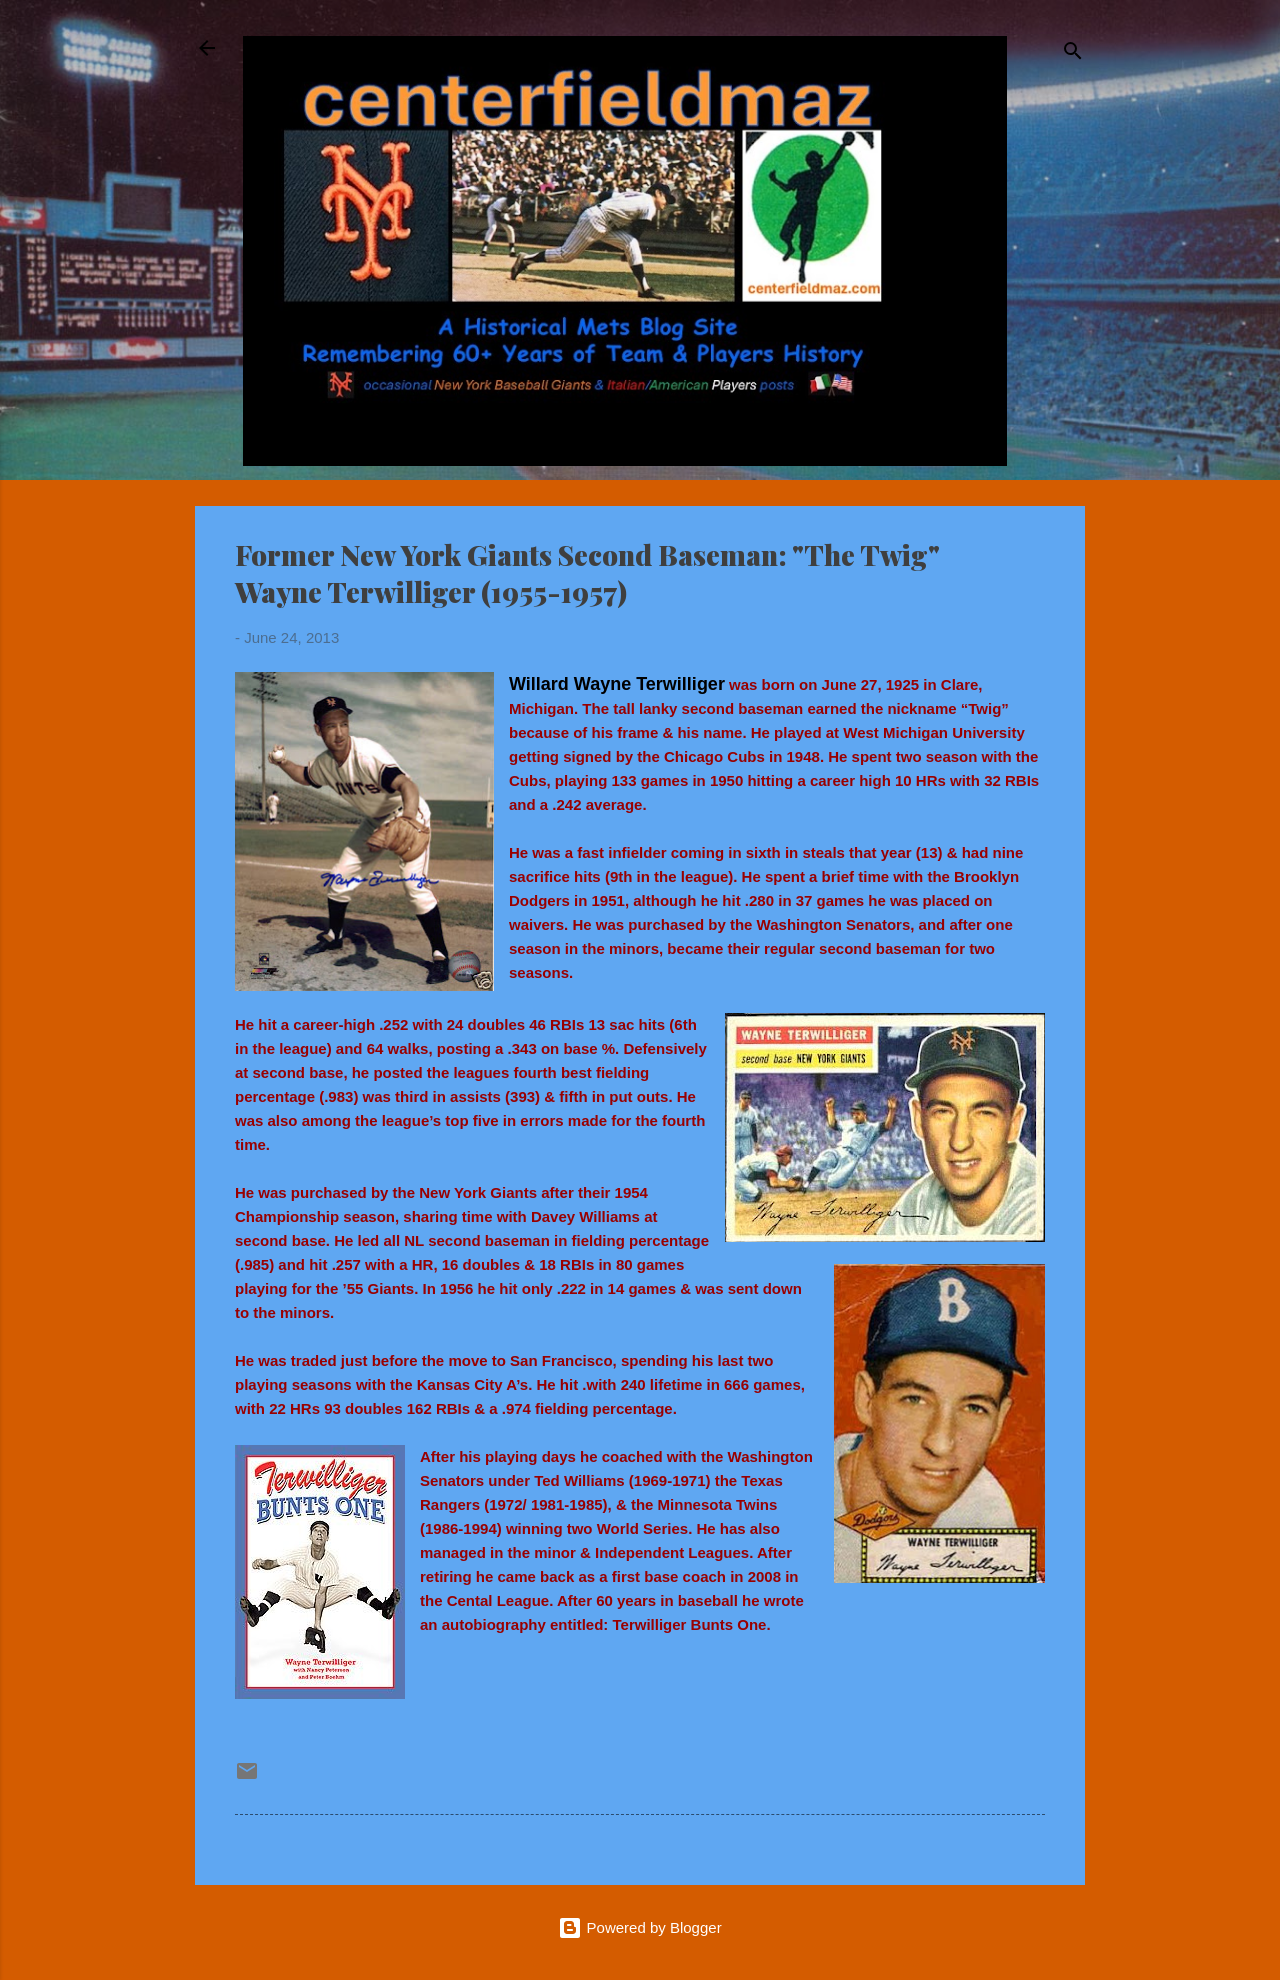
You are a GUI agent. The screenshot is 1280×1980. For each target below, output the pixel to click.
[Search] (1073, 54)
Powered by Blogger (639, 1927)
